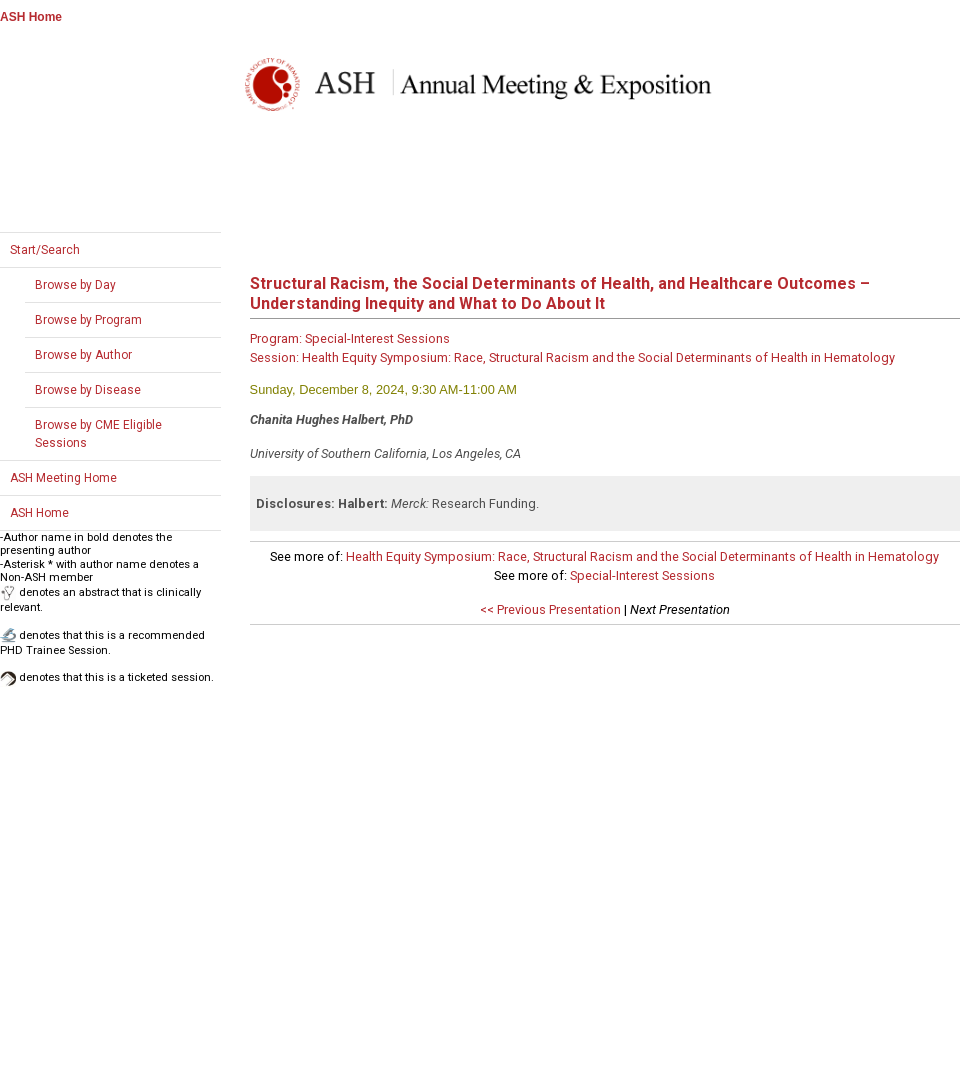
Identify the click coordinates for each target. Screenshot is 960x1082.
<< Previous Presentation (550, 609)
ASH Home (31, 17)
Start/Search (45, 250)
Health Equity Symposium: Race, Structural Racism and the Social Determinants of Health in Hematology (642, 556)
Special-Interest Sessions (642, 575)
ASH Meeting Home (63, 478)
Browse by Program (88, 320)
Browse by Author (83, 355)
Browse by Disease (88, 390)
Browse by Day (75, 285)
